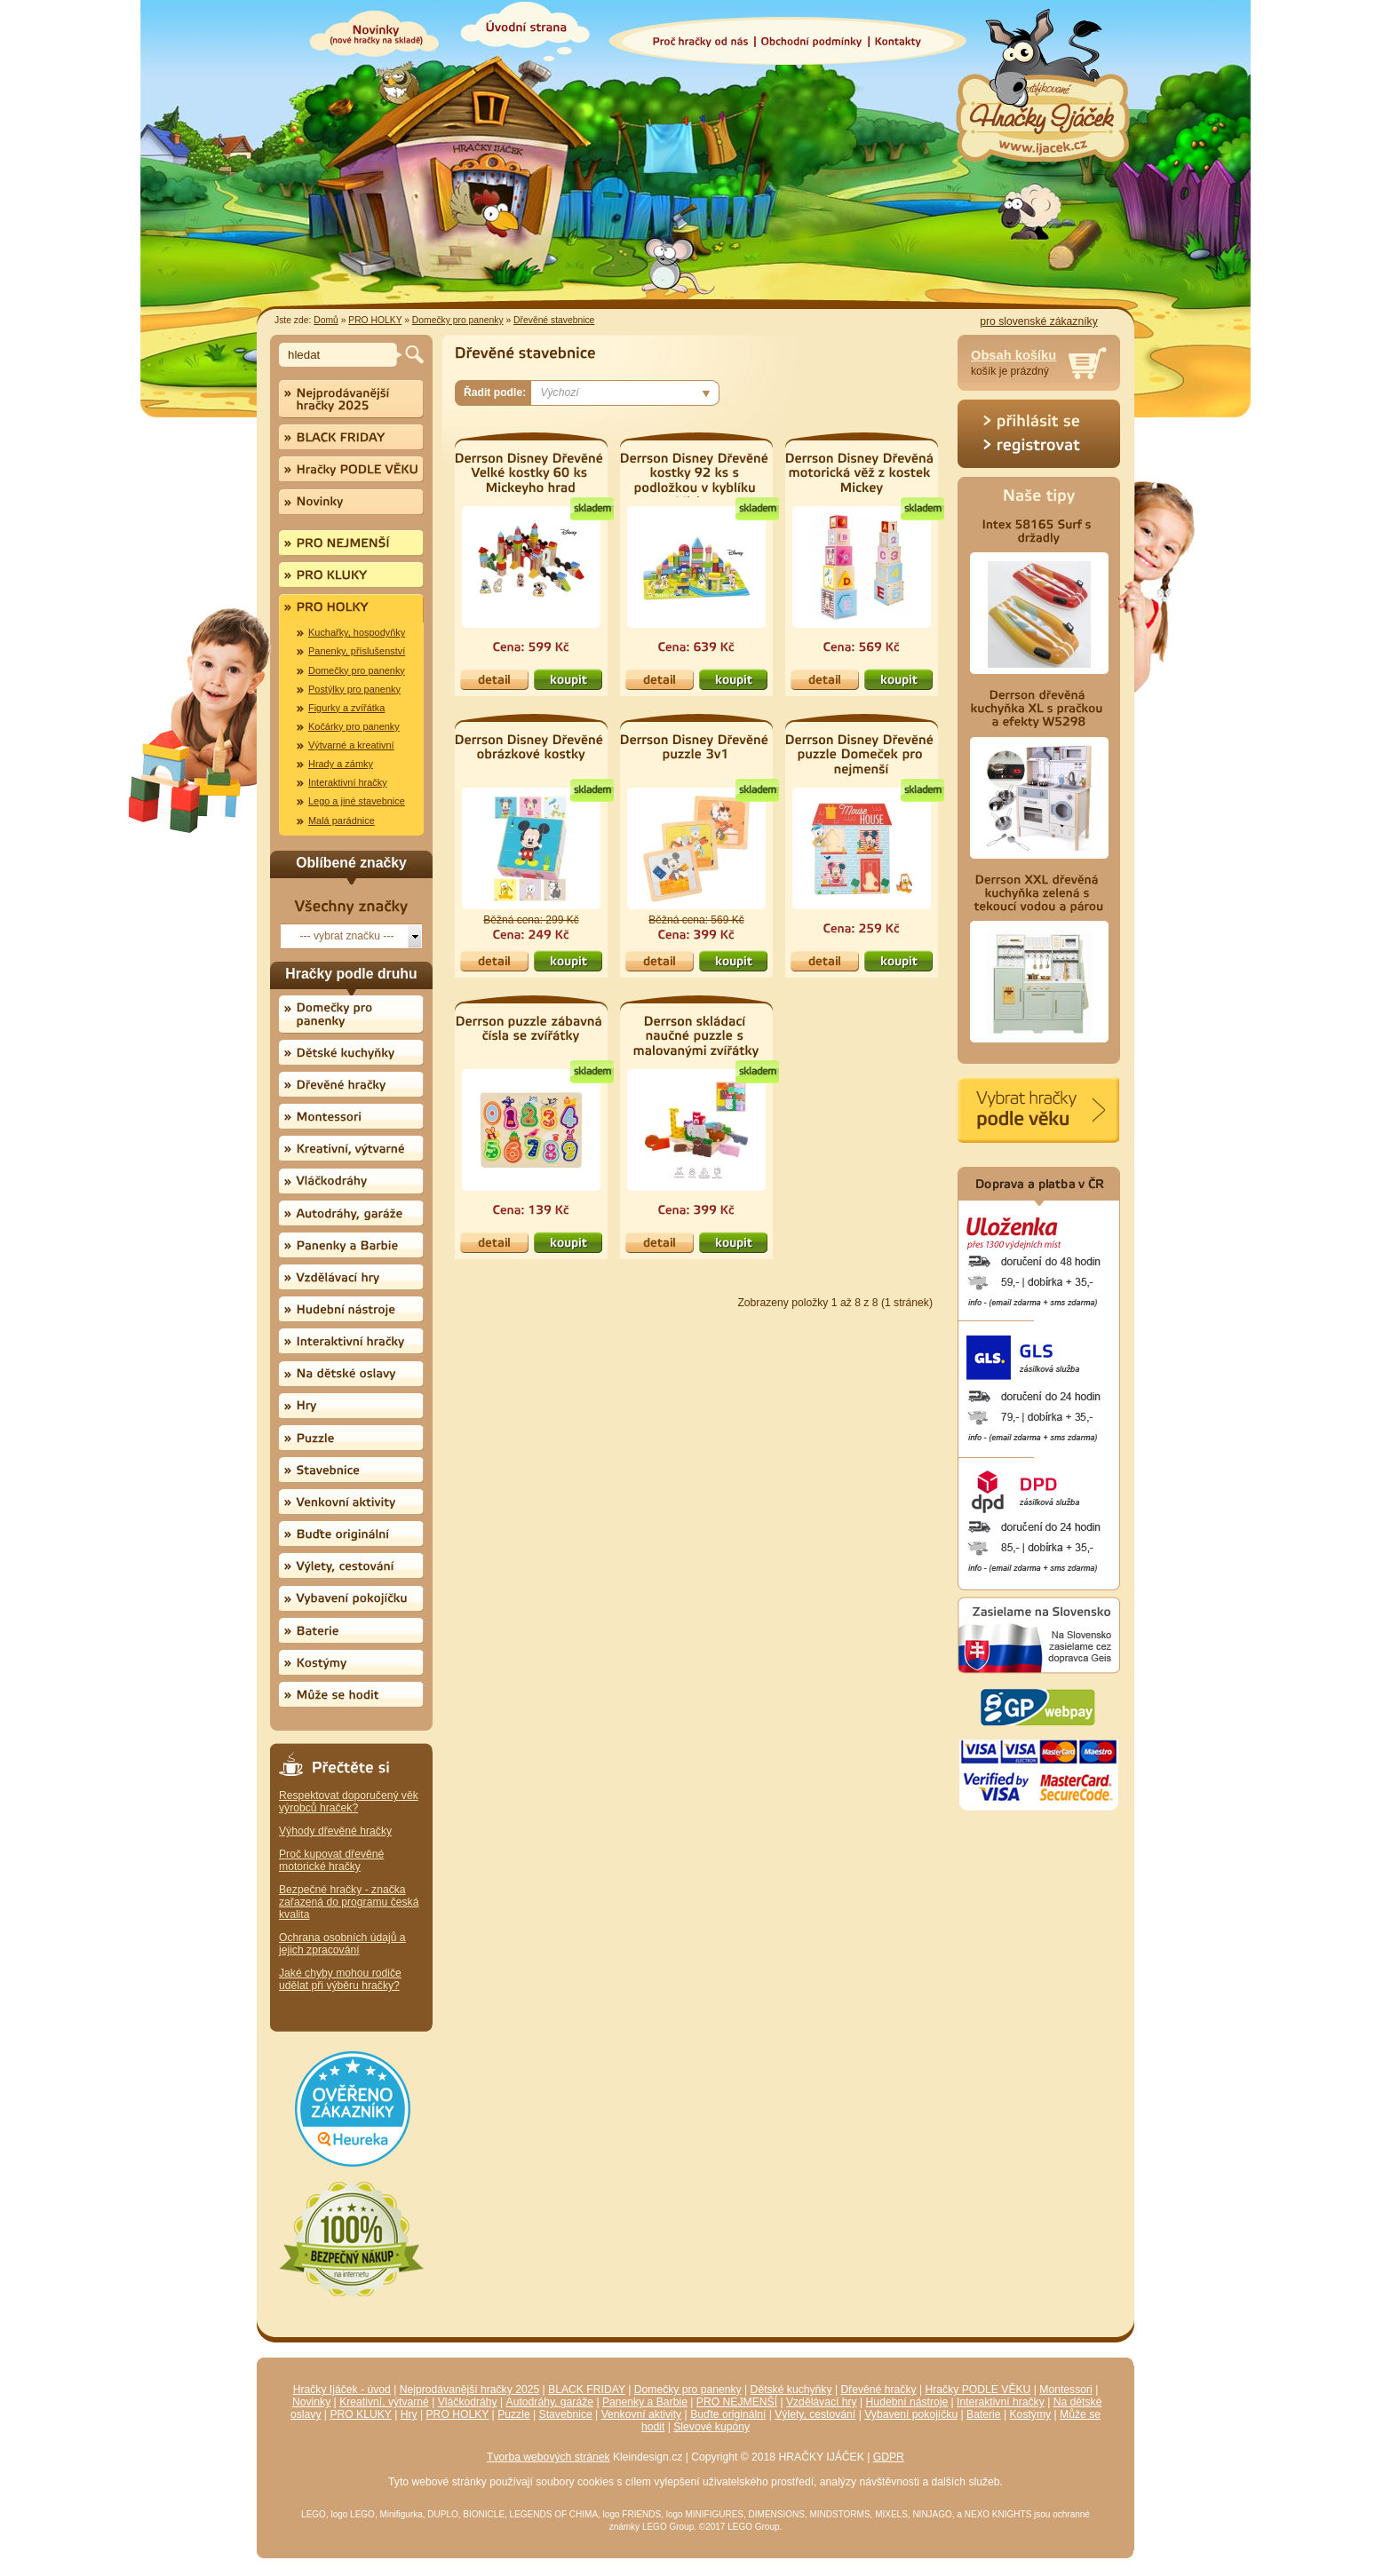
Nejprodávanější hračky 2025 (469, 2389)
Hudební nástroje (907, 2402)
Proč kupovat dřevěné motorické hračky (331, 1860)
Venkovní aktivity (641, 2414)
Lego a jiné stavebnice (356, 801)
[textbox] (340, 355)
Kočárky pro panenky (354, 726)
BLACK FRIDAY (586, 2389)
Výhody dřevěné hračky (335, 1831)
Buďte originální (728, 2414)
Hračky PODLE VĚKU (977, 2389)
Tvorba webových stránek (548, 2457)
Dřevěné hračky (878, 2389)
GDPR (888, 2457)
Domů (326, 320)
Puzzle (513, 2414)
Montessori (1065, 2389)
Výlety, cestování (815, 2414)
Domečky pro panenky (458, 320)
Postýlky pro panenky (354, 689)
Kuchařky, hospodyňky (356, 632)
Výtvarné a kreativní (351, 745)
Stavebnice (565, 2414)
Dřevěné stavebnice (553, 320)
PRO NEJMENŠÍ (736, 2402)
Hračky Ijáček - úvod (342, 2389)
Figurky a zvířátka (346, 707)
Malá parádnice (341, 820)
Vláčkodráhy (467, 2402)
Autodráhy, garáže (549, 2402)
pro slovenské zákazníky (1038, 321)
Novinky (311, 2402)
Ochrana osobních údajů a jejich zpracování (342, 1943)
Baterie (983, 2414)
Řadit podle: (495, 392)
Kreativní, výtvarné (384, 2402)
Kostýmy (1031, 2414)
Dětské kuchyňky (791, 2389)
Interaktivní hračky (347, 782)
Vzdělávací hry (821, 2402)
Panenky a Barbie (645, 2402)
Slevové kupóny (711, 2427)
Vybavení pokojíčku (911, 2414)
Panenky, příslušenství (356, 651)
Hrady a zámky (340, 763)
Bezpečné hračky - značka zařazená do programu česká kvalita (348, 1902)
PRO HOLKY (374, 320)
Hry (409, 2414)
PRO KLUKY (360, 2414)
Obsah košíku (1013, 355)
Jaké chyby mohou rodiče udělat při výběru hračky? (340, 1979)
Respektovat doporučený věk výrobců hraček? (348, 1801)
